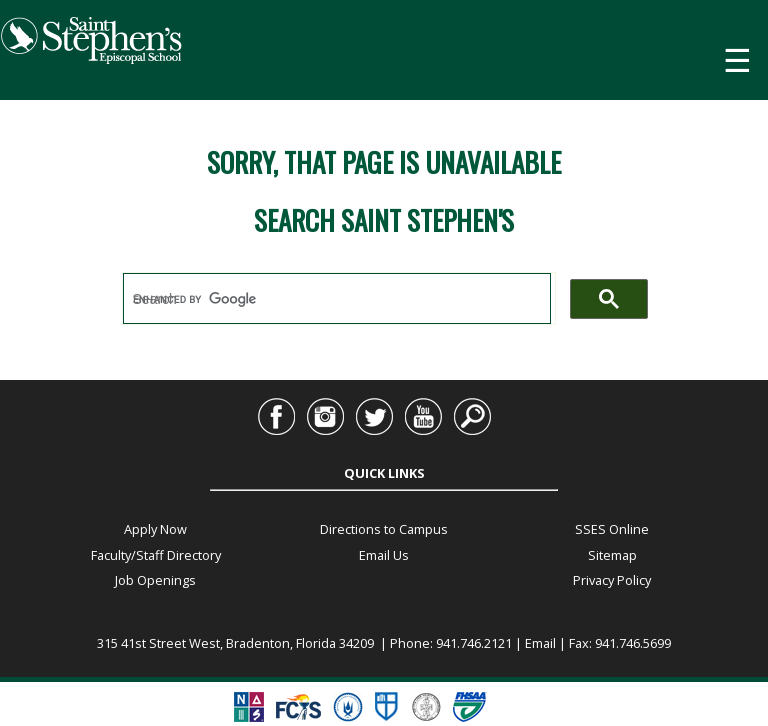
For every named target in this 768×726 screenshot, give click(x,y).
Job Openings (155, 580)
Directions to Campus (384, 529)
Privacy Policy (612, 580)
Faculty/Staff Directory (156, 555)
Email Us (384, 555)
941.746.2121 (474, 643)
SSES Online (612, 529)
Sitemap (612, 555)
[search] (337, 299)
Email (540, 643)
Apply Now (155, 529)
